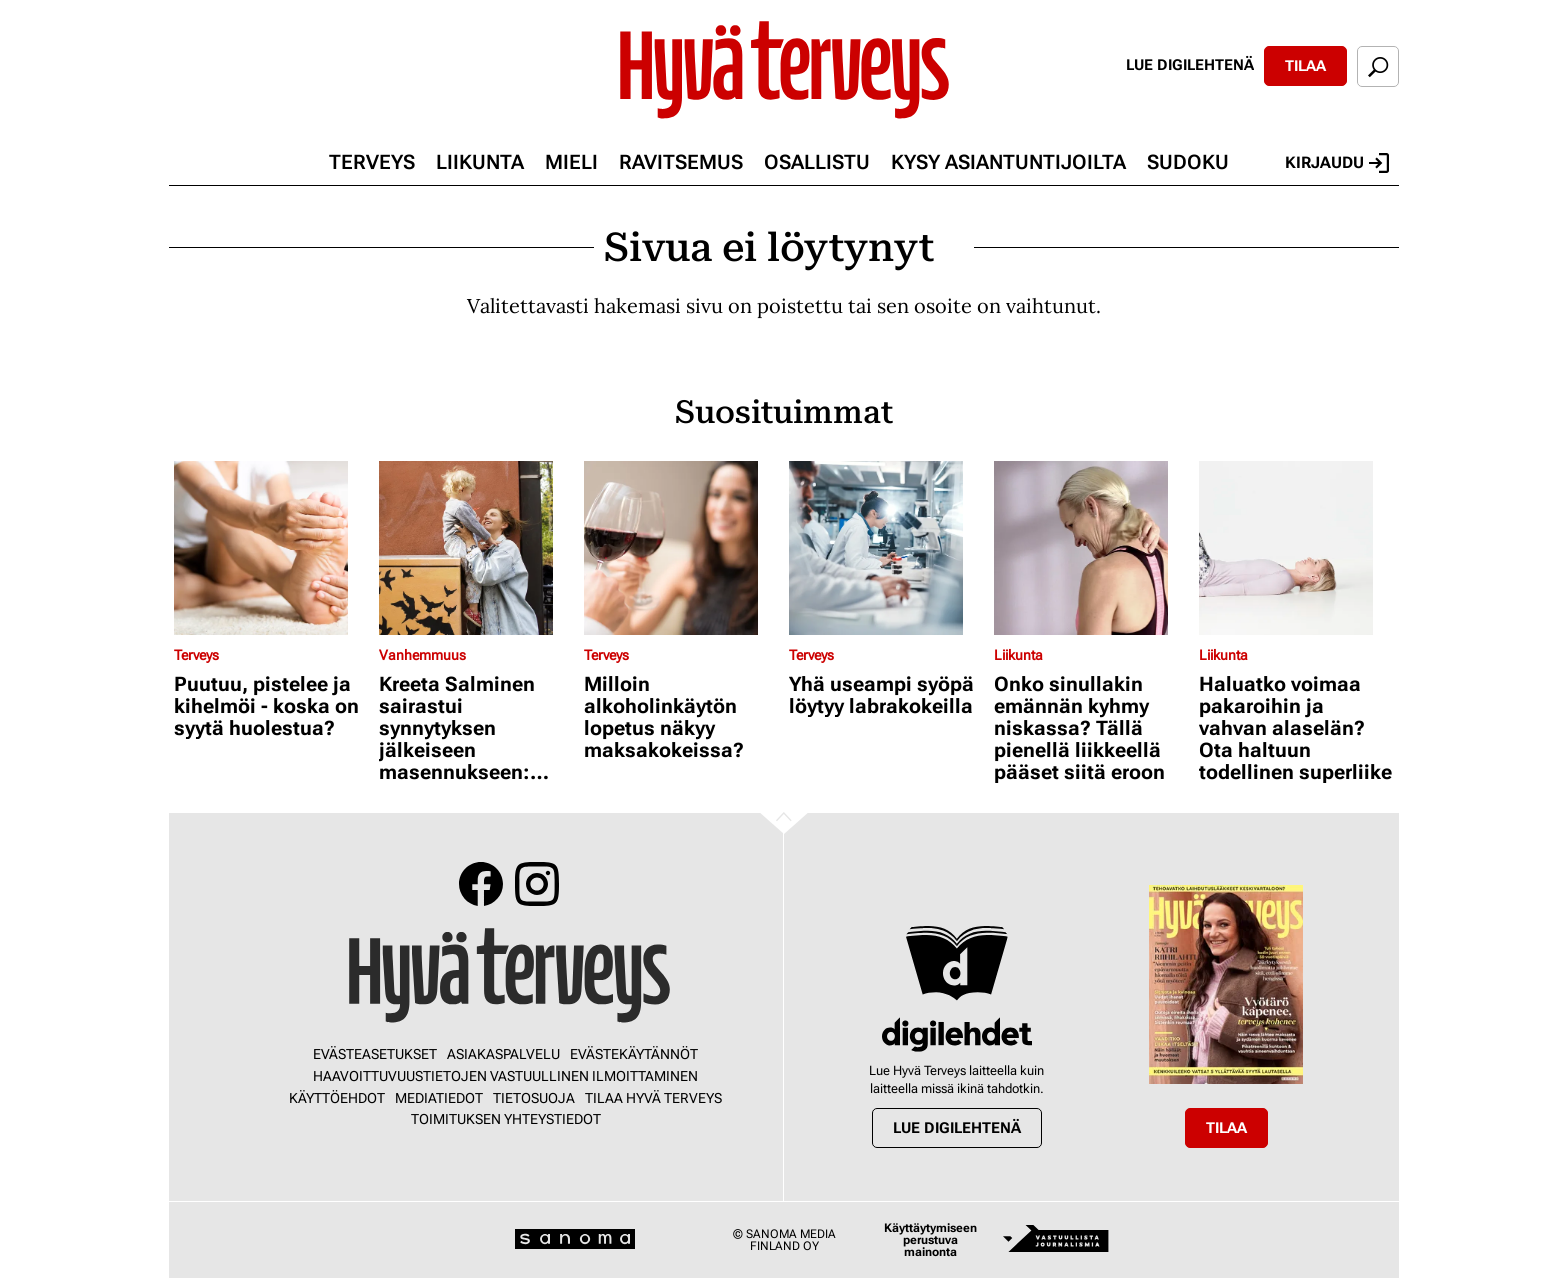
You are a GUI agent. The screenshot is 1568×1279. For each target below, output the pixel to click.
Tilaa (1305, 66)
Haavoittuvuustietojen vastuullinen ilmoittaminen (505, 1076)
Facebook (481, 884)
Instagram (537, 884)
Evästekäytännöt (634, 1054)
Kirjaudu (1337, 163)
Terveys (372, 162)
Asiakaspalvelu (503, 1054)
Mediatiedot (439, 1098)
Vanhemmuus (422, 655)
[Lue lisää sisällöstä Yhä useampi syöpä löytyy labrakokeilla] (886, 548)
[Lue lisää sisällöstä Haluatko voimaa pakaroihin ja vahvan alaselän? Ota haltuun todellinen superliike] (1296, 548)
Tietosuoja (534, 1098)
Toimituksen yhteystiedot (506, 1119)
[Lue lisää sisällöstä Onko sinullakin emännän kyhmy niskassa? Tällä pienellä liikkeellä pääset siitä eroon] (1091, 548)
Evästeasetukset (375, 1054)
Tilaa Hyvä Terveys (653, 1098)
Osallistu (817, 162)
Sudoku (1188, 162)
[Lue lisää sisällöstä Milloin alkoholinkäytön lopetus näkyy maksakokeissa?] (681, 548)
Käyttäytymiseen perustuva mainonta (930, 1240)
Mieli (571, 162)
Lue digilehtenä (1190, 65)
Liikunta (480, 162)
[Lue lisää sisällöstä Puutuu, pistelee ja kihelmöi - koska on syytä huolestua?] (271, 548)
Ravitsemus (681, 162)
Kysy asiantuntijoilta (1008, 162)
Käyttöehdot (337, 1098)
